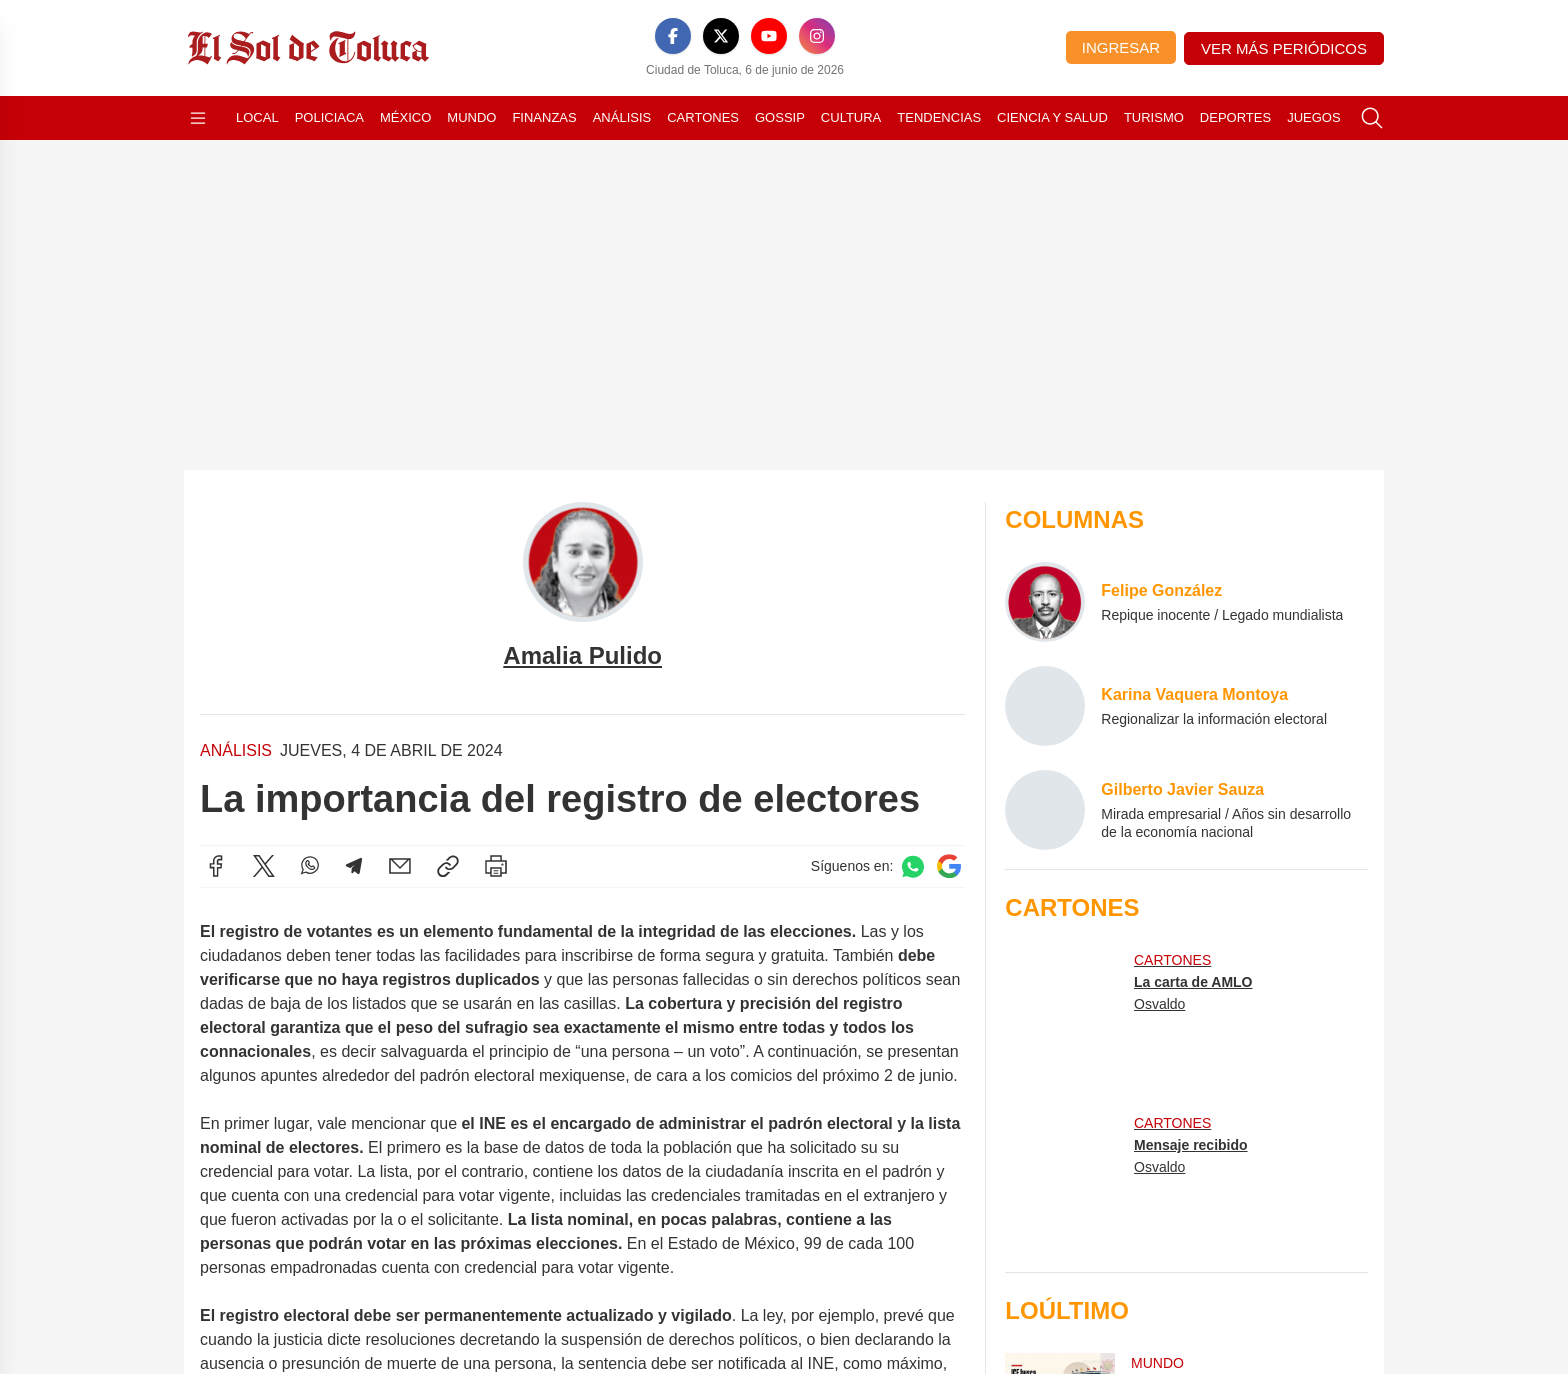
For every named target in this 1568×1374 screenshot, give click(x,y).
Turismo (1154, 117)
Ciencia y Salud (1052, 117)
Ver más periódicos (1284, 48)
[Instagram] (817, 36)
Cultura (851, 117)
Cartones (703, 117)
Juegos (1313, 117)
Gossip (780, 117)
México (405, 117)
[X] (721, 36)
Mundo (471, 117)
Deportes (1235, 117)
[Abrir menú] (198, 118)
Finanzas (544, 117)
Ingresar (1121, 47)
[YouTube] (769, 36)
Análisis (622, 117)
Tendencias (939, 117)
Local (257, 117)
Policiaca (329, 117)
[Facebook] (673, 36)
